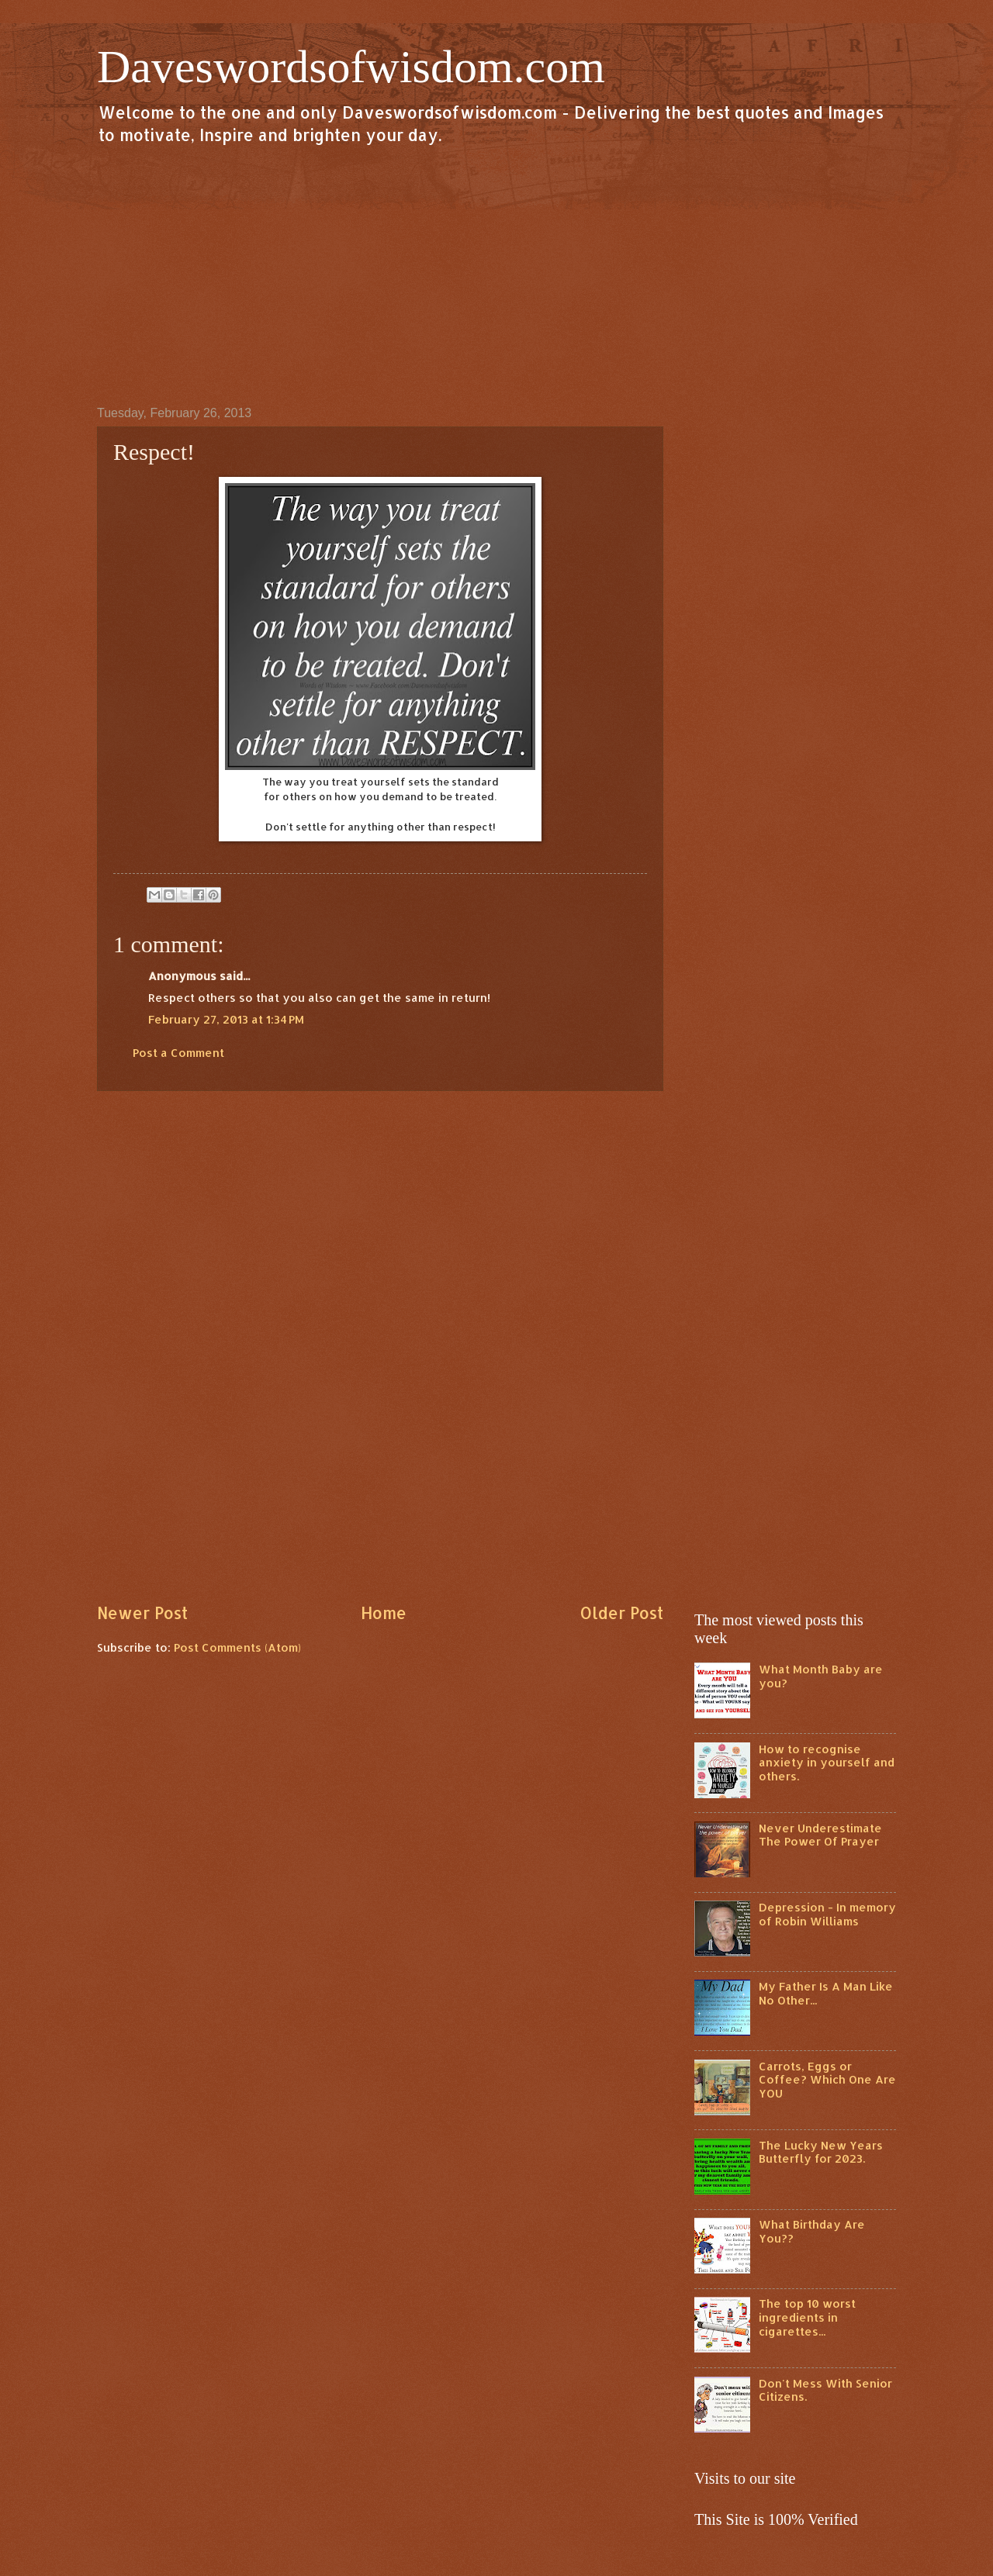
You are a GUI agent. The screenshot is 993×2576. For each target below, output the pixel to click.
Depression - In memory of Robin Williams (827, 1914)
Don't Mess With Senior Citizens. (825, 2390)
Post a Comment (178, 1052)
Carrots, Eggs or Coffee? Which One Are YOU (827, 2080)
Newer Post (142, 1613)
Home (384, 1613)
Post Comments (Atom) (237, 1647)
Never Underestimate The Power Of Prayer (820, 1835)
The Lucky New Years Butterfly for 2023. (821, 2152)
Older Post (621, 1613)
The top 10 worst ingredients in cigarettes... (807, 2317)
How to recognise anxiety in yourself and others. (826, 1763)
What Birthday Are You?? (812, 2231)
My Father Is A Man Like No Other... (826, 1993)
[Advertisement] (496, 274)
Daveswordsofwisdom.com (351, 66)
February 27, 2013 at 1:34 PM (226, 1019)
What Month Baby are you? (821, 1676)
